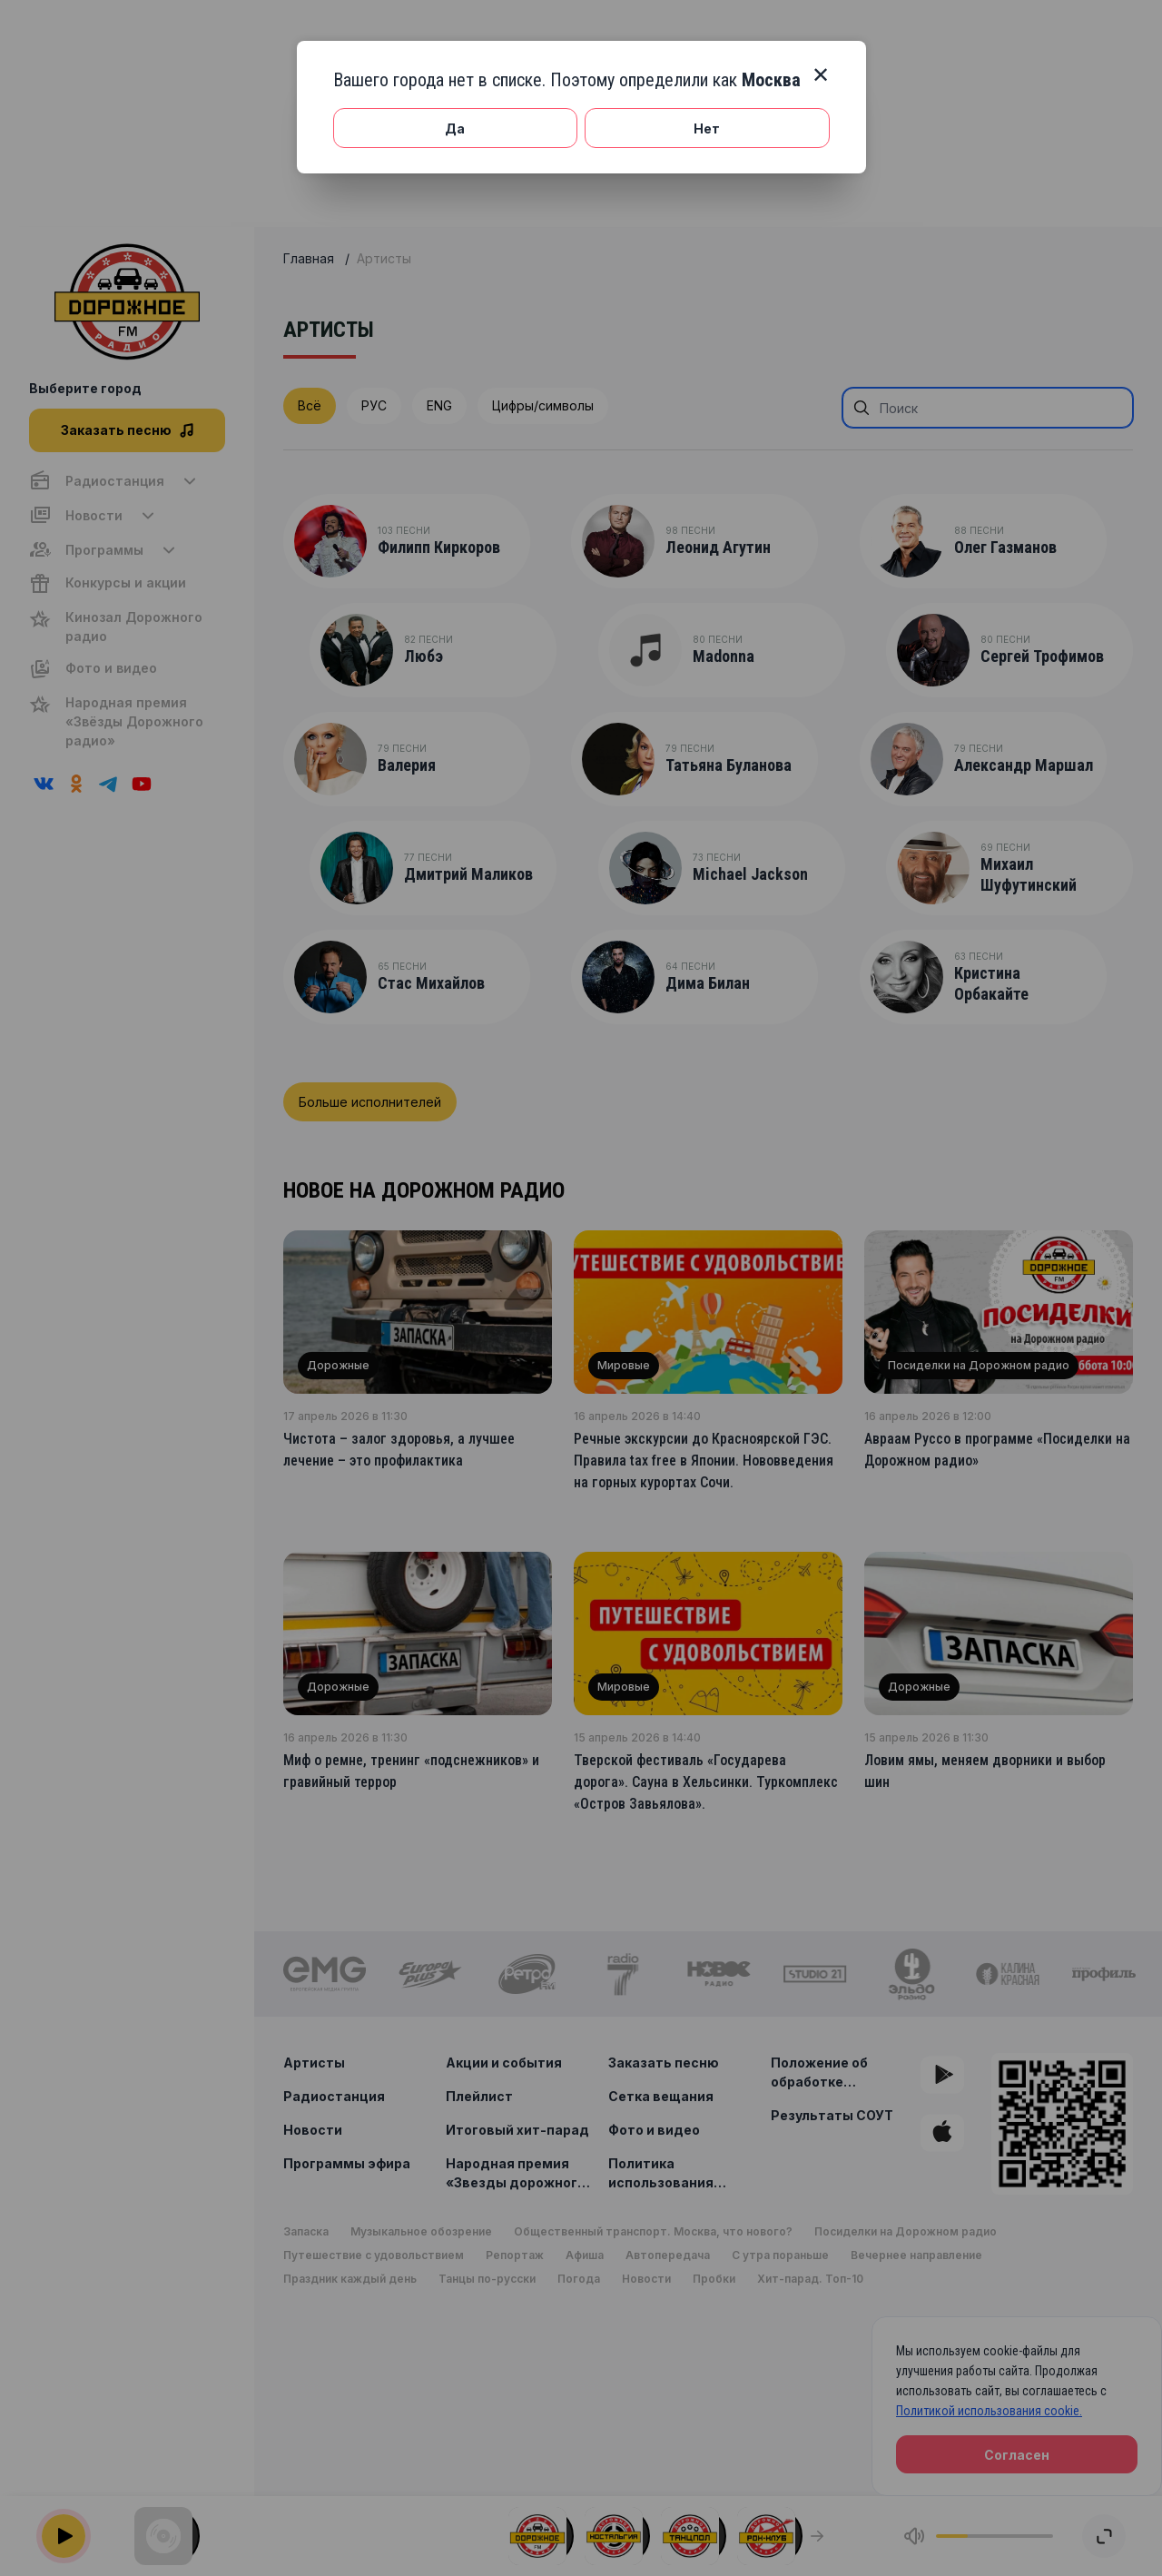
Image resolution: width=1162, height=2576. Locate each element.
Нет (707, 128)
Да (455, 128)
